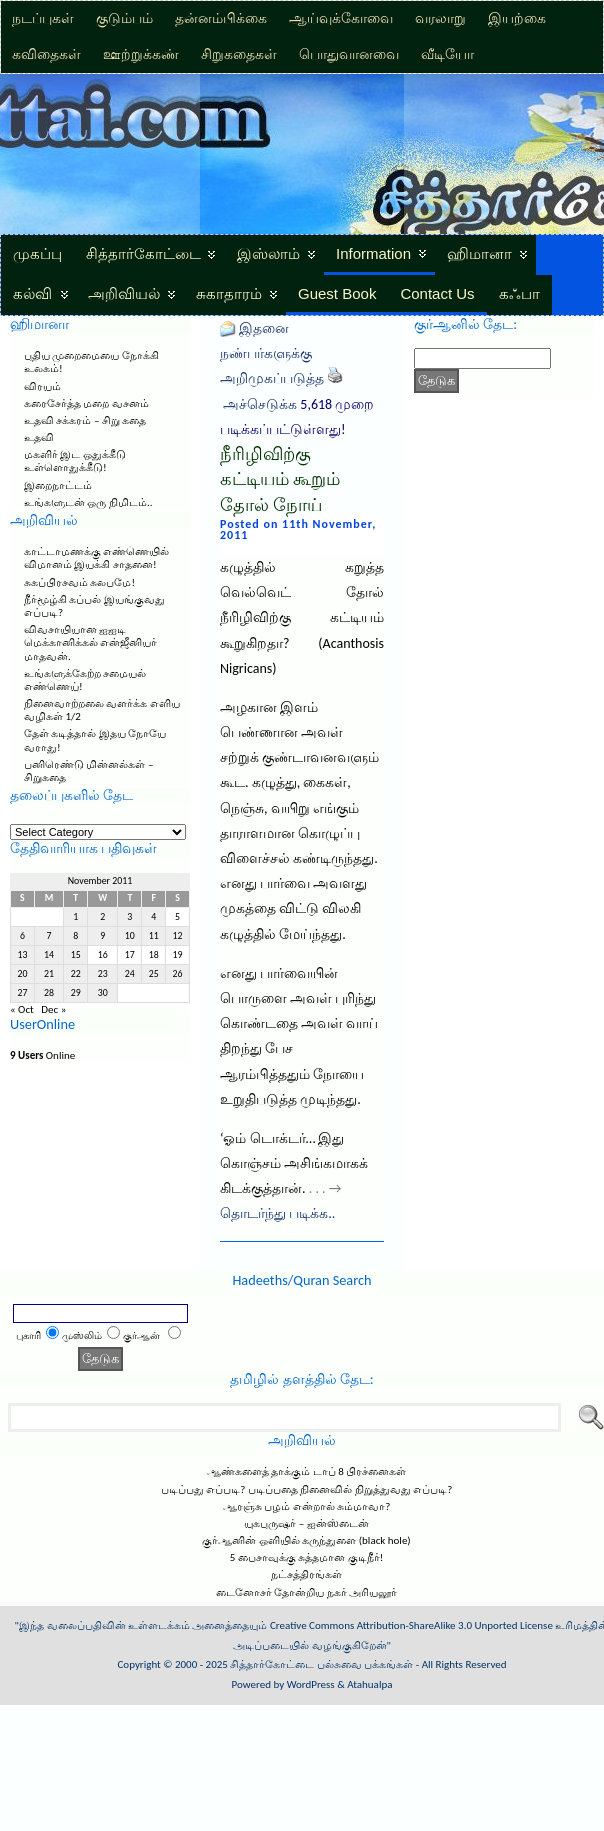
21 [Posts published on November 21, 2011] (49, 974)
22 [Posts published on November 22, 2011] (76, 974)
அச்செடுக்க (260, 404)
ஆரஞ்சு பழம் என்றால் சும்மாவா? (307, 1506)
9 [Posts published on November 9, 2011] (102, 936)
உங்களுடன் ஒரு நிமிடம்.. (88, 502)
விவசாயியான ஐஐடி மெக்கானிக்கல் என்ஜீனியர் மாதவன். (91, 642)
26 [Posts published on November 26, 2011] (178, 974)
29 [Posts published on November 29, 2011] (76, 993)
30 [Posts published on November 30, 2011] (103, 993)
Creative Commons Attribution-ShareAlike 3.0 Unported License (411, 1625)
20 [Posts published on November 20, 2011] (22, 974)
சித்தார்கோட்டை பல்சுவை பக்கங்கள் (321, 1664)
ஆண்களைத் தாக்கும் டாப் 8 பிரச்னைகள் (307, 1471)
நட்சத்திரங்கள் (306, 1574)
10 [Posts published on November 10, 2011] (130, 936)
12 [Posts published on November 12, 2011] (178, 936)
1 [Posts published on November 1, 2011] (75, 917)
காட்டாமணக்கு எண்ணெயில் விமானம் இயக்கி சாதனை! (97, 558)
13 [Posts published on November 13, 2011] (22, 955)
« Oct (22, 1009)
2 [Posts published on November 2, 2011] (102, 917)
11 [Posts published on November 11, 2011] (154, 936)
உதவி (39, 437)
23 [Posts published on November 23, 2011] (103, 974)
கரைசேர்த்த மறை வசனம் (86, 403)
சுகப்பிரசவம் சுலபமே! (79, 582)
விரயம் (42, 386)
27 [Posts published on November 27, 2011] (22, 993)
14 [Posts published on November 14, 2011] (49, 955)
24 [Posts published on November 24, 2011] (130, 974)
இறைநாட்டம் (58, 485)
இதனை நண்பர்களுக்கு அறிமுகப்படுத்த (272, 353)
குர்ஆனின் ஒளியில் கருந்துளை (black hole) (306, 1540)
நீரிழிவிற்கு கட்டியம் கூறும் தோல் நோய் (280, 479)
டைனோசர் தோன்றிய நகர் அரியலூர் (306, 1592)
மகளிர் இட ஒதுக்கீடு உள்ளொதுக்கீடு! (75, 461)
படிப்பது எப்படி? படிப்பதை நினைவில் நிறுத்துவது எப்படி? (307, 1489)
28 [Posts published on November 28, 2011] (49, 993)
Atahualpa (369, 1684)
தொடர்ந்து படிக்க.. (277, 1213)
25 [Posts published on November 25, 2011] (154, 974)
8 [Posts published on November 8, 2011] (75, 936)
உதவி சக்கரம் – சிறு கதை (85, 420)
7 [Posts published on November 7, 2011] (49, 936)
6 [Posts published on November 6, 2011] (22, 936)
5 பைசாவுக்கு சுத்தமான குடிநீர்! (307, 1557)
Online (42, 1055)
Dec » (53, 1009)
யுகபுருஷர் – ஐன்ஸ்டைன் (306, 1523)
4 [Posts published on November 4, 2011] (153, 917)
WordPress (311, 1684)
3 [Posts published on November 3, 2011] (129, 917)
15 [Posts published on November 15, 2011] (76, 955)
